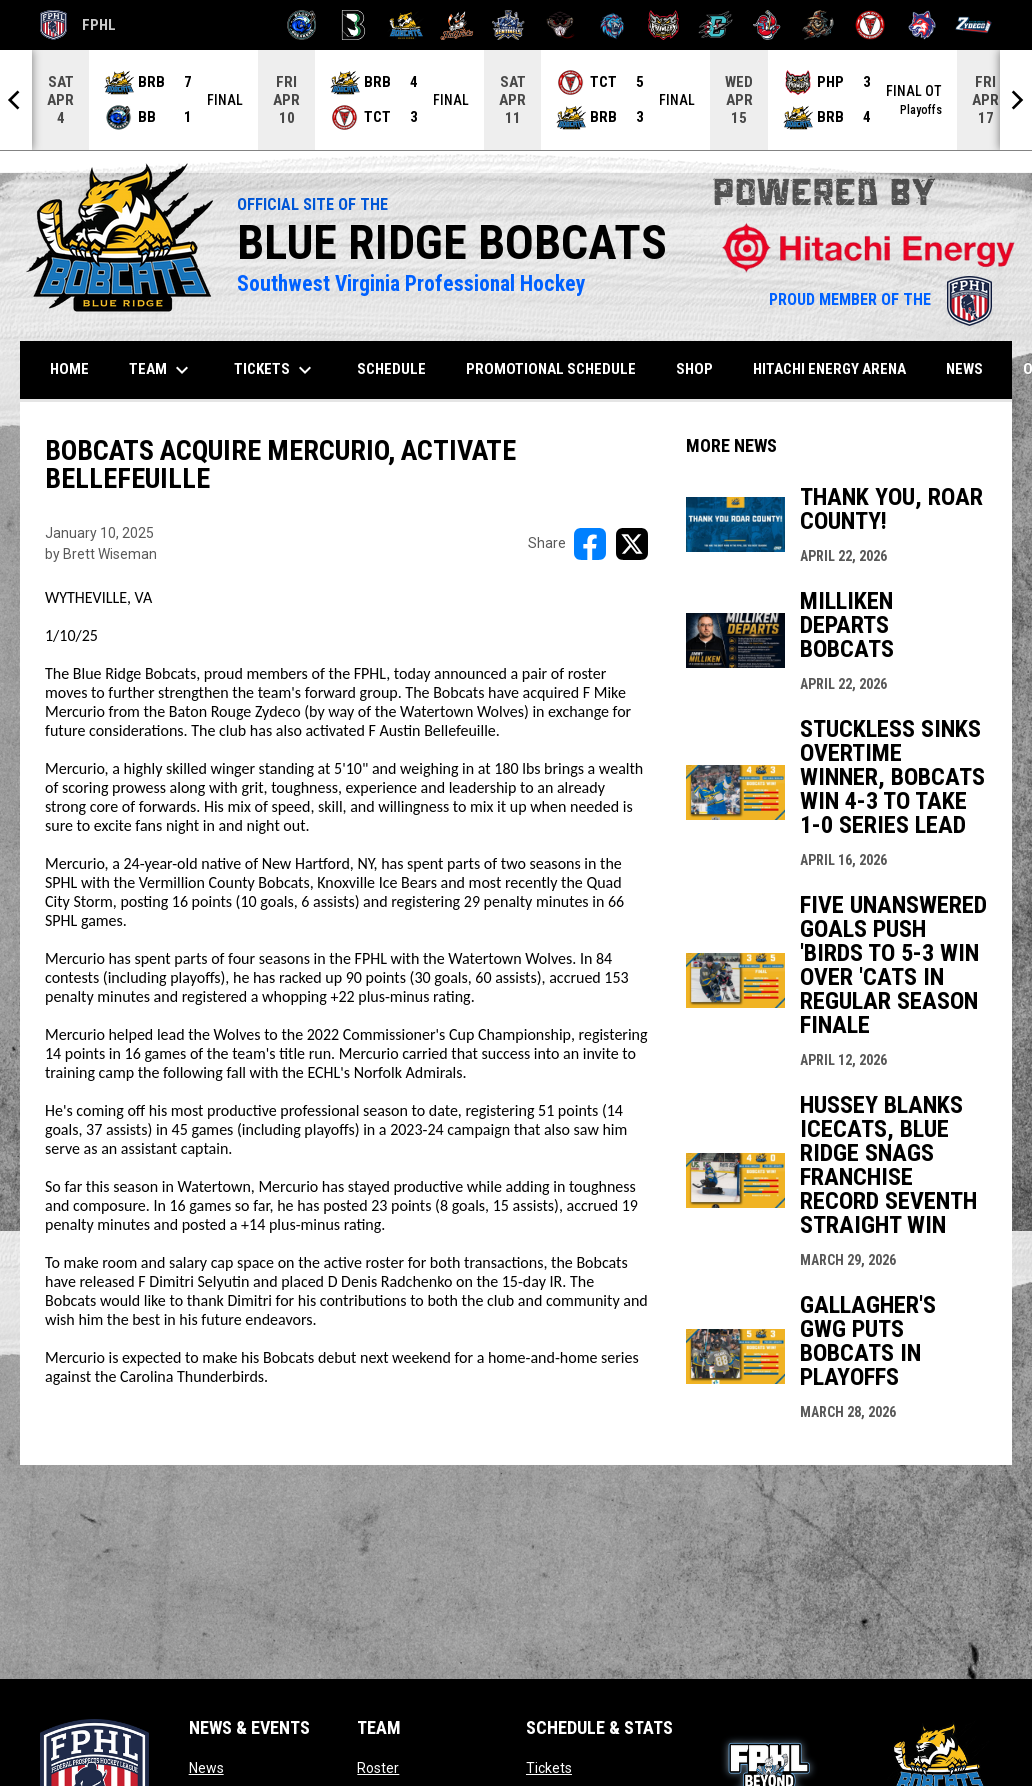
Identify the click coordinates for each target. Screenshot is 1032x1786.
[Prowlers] (663, 25)
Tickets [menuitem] (275, 370)
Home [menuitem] (69, 369)
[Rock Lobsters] (767, 25)
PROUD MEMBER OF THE (880, 299)
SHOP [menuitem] (702, 368)
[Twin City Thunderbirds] (870, 25)
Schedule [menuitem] (391, 369)
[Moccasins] (560, 25)
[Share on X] (632, 544)
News (206, 1768)
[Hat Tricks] (457, 25)
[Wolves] (922, 25)
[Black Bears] (353, 25)
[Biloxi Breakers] (302, 25)
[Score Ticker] (516, 100)
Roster (378, 1768)
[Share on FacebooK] (590, 544)
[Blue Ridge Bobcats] (405, 25)
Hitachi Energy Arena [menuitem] (829, 369)
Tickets (549, 1768)
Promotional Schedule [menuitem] (551, 369)
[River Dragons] (715, 25)
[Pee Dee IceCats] (612, 25)
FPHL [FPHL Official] (78, 25)
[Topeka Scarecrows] (818, 25)
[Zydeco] (973, 25)
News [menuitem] (964, 369)
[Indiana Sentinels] (508, 25)
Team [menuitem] (161, 370)
